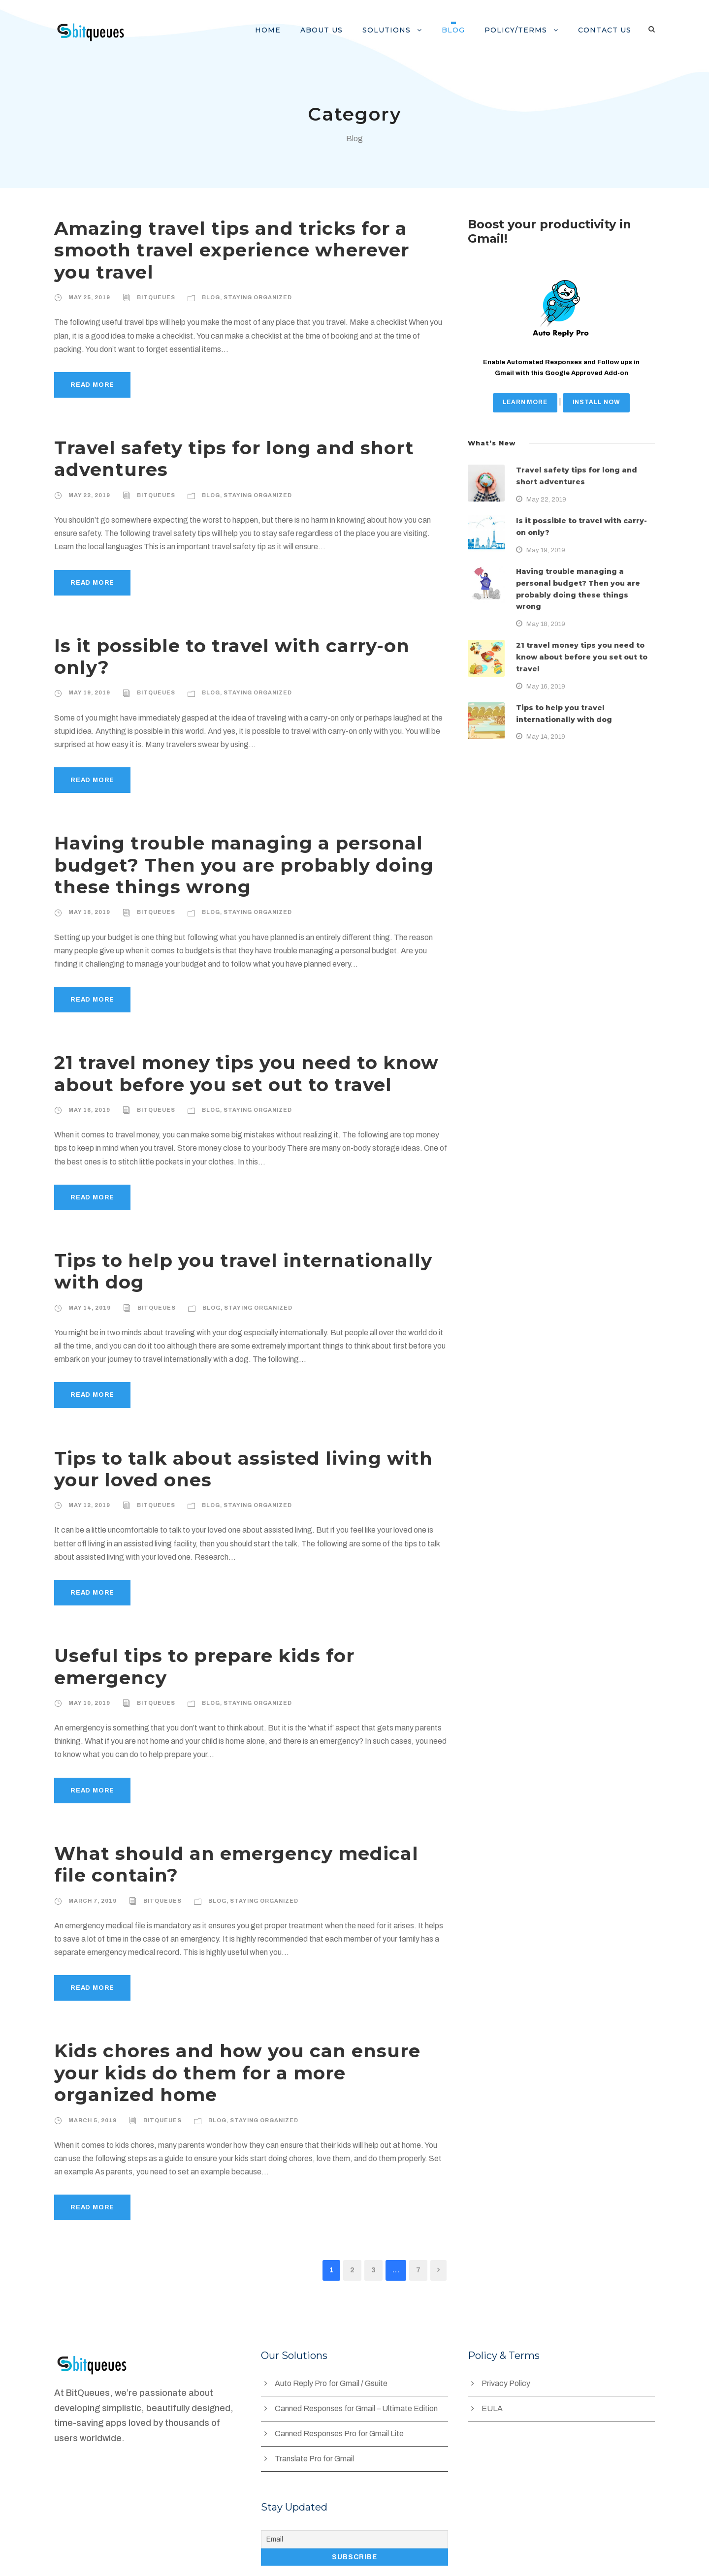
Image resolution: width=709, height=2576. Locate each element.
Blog (463, 30)
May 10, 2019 (88, 1659)
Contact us (606, 30)
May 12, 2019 (88, 1483)
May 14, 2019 (88, 1285)
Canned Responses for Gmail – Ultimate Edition (358, 2343)
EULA (492, 2343)
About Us (338, 30)
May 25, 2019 (88, 297)
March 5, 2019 (91, 2054)
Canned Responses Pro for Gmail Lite (341, 2368)
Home (288, 30)
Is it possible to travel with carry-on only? (244, 645)
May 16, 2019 (88, 1088)
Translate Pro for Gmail (315, 2393)
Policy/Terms (522, 30)
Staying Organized (252, 297)
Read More (91, 384)
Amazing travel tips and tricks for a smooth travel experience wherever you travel (234, 250)
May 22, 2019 (88, 495)
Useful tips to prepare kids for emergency (244, 1634)
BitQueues (153, 297)
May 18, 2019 (88, 890)
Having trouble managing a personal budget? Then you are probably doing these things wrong (226, 843)
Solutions (400, 30)
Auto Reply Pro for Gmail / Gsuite (333, 2318)
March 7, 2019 (91, 1857)
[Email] (354, 2474)
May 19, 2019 (88, 671)
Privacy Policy (506, 2318)
